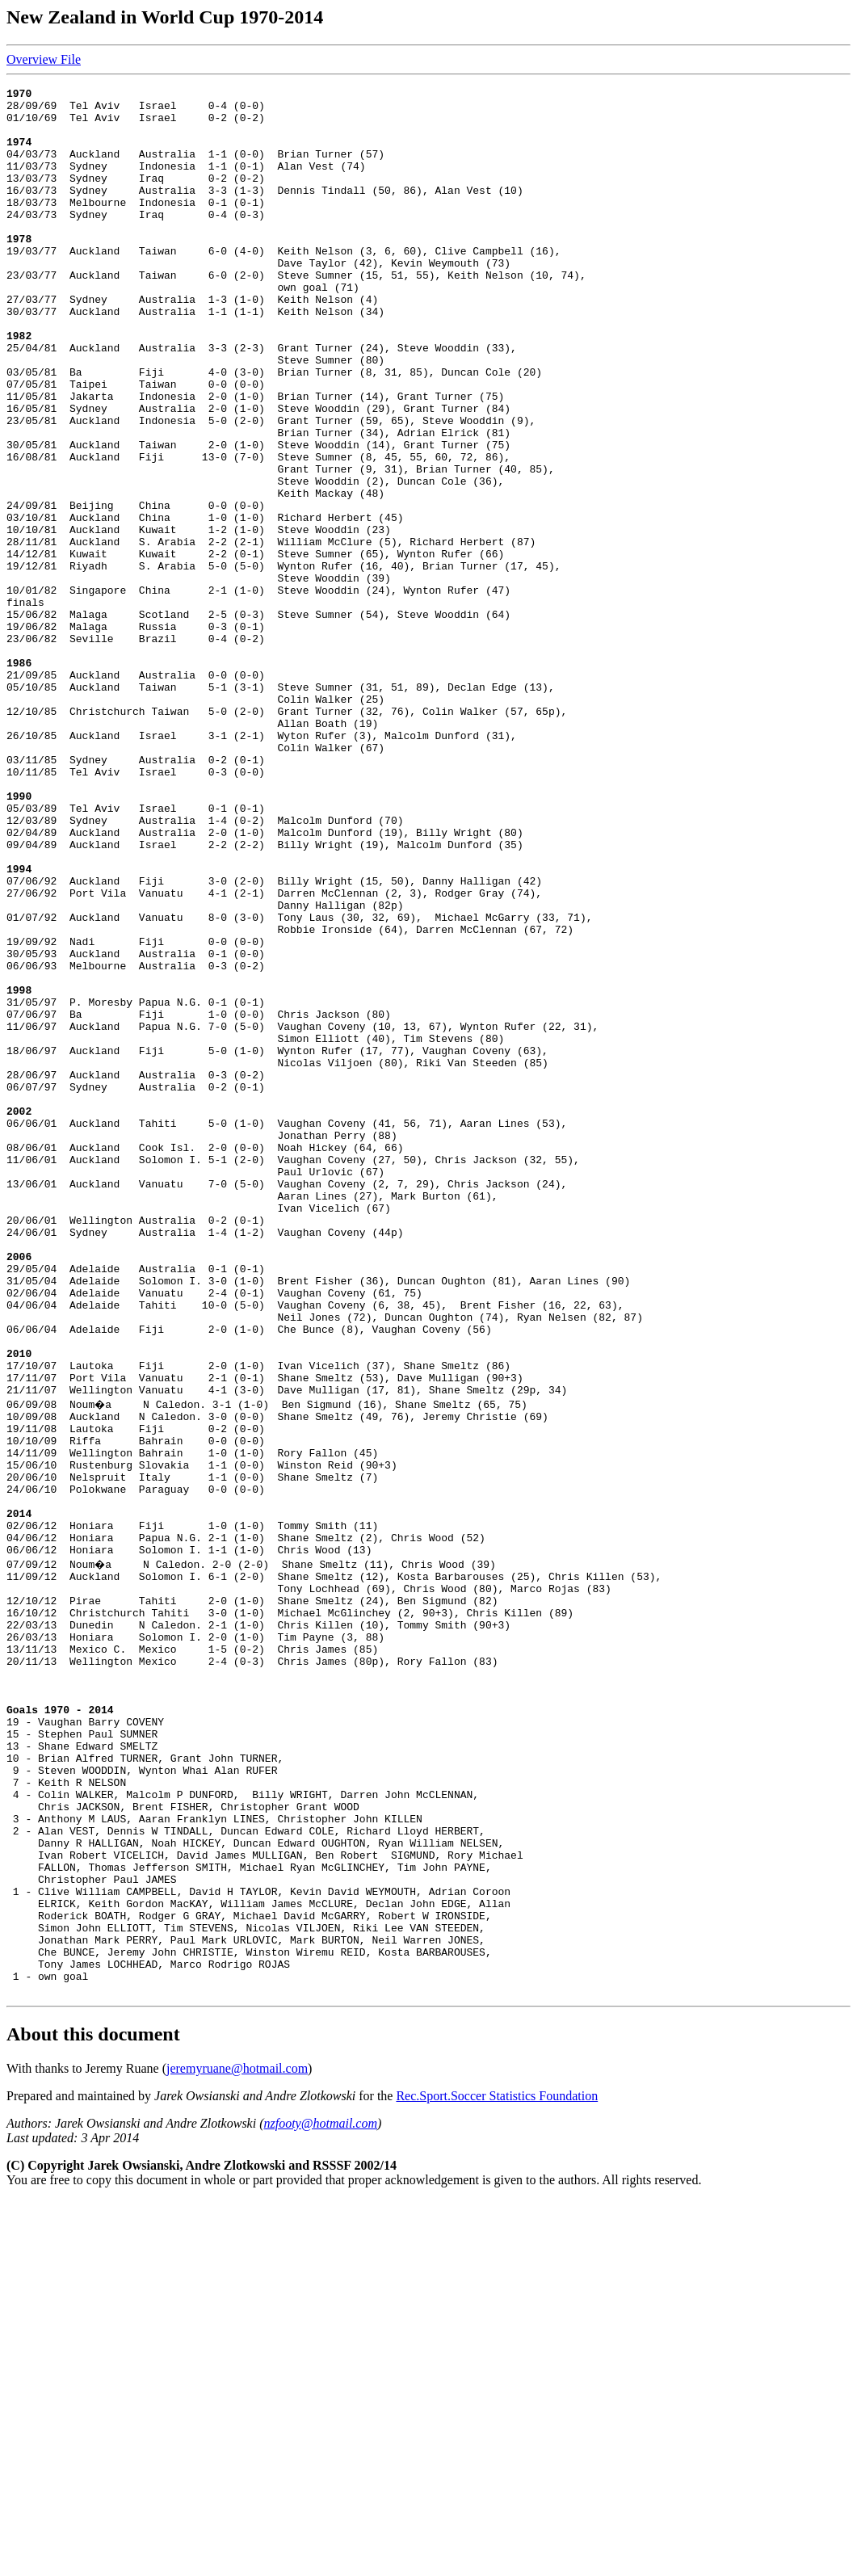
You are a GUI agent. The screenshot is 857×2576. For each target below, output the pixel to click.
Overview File (43, 59)
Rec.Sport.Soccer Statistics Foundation (497, 2471)
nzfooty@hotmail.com (320, 2499)
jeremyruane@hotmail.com (237, 2444)
